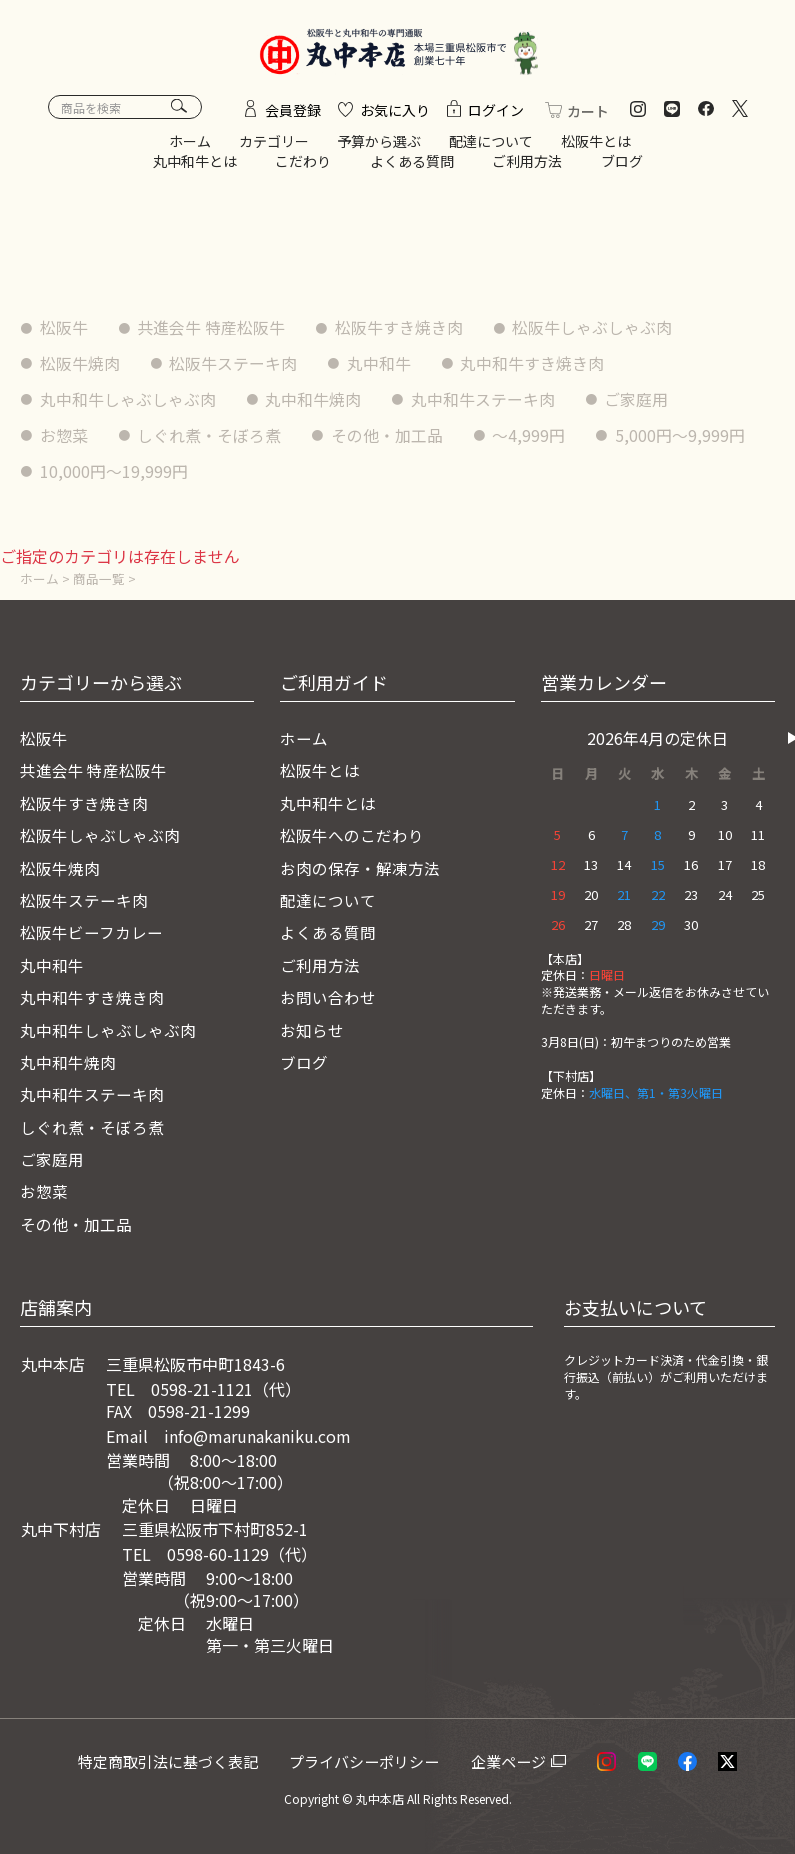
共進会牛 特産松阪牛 (212, 331)
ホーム (190, 145)
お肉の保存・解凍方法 (360, 868)
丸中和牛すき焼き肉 (534, 367)
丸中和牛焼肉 (314, 402)
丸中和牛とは (195, 164)
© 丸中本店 (373, 1799)
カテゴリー (274, 145)
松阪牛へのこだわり (352, 836)
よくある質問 (412, 164)
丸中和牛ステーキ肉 (484, 402)
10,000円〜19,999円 (294, 473)
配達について (491, 145)
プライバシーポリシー (372, 1761)
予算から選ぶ (379, 145)
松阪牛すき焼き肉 (400, 331)
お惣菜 (64, 438)
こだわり (303, 164)
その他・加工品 (388, 438)
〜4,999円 (530, 438)
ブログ (622, 164)
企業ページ (515, 1761)
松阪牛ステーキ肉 (234, 367)
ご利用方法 (527, 164)
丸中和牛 (380, 367)
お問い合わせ (328, 998)
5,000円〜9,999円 (105, 473)
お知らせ (312, 1030)
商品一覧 (99, 579)
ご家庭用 (638, 402)
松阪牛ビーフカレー (91, 933)
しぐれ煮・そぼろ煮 (210, 438)
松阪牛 (64, 331)
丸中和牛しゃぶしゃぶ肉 (128, 402)
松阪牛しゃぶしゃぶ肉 (594, 331)
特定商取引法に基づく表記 (174, 1761)
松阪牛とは (596, 145)
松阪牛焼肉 (80, 367)
